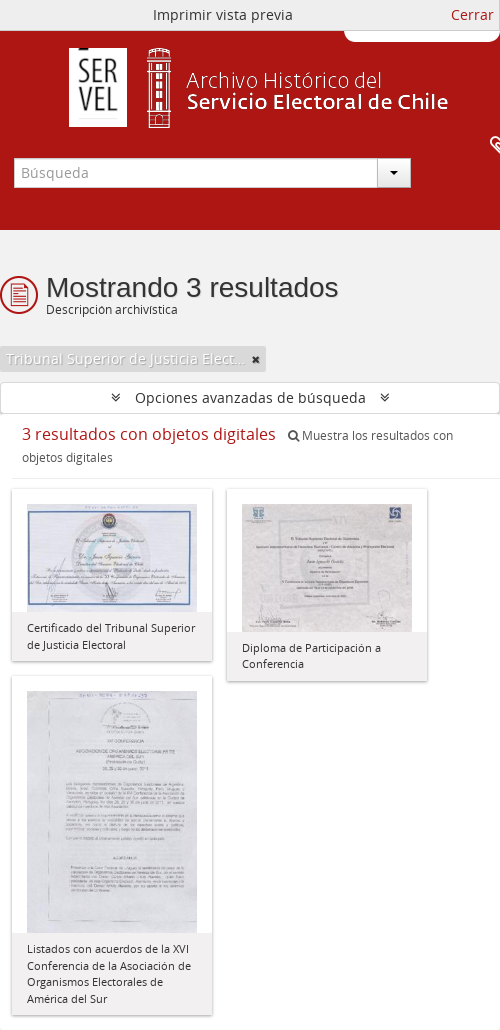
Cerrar (472, 14)
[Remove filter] (256, 359)
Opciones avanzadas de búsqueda (250, 397)
